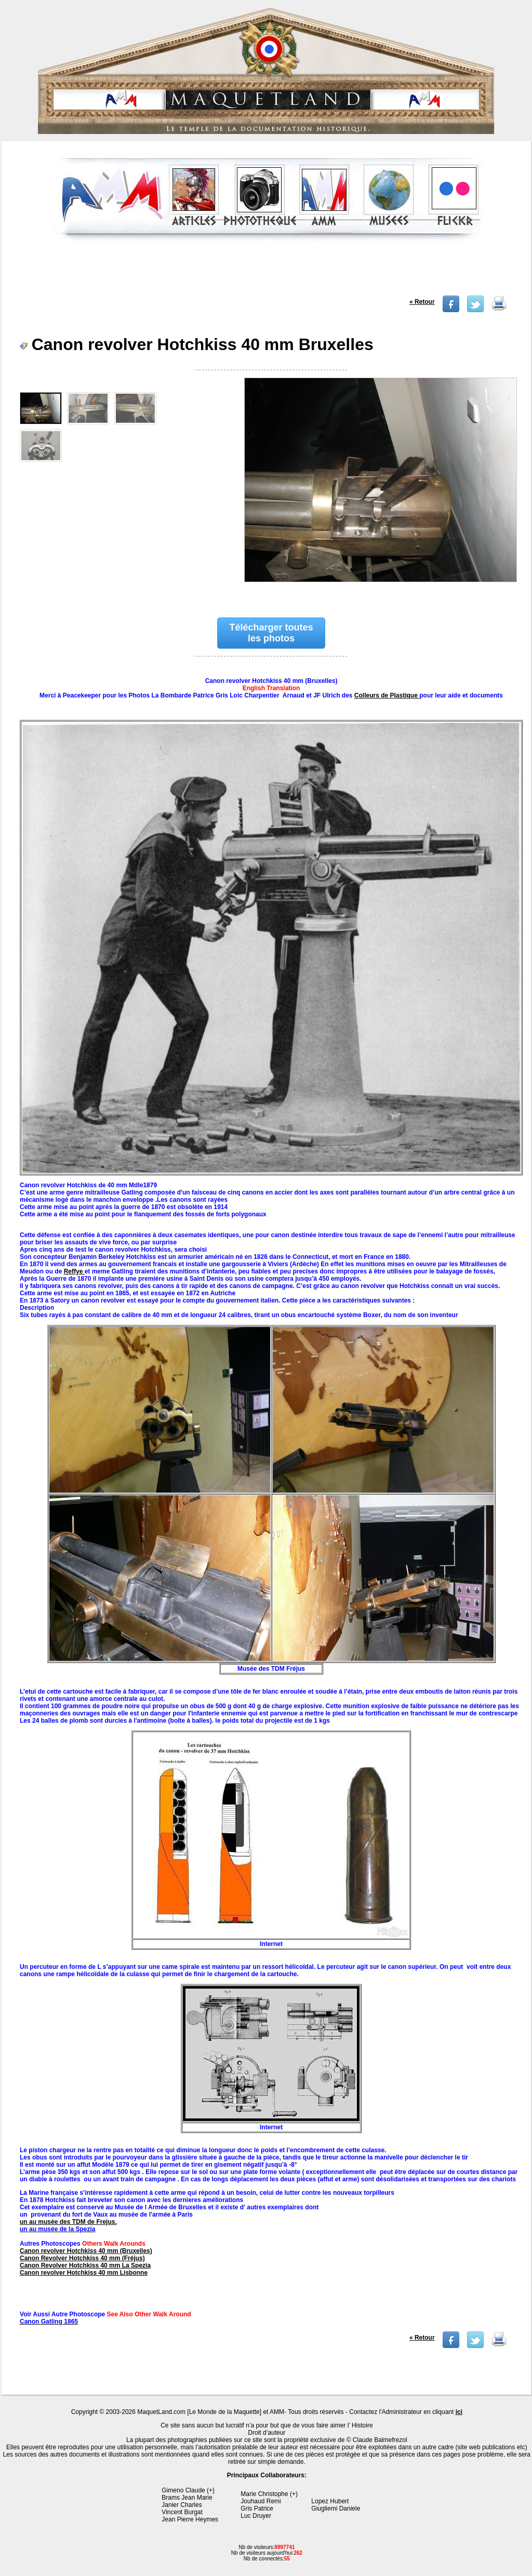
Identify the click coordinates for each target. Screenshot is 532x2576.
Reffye (74, 1271)
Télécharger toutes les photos (271, 632)
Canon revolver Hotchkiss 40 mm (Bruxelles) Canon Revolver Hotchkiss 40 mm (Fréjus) (86, 2254)
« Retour (422, 301)
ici (459, 2412)
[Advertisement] (267, 272)
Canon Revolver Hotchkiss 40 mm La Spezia (85, 2265)
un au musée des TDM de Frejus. (68, 2221)
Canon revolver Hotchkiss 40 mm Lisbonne (84, 2272)
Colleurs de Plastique (386, 695)
